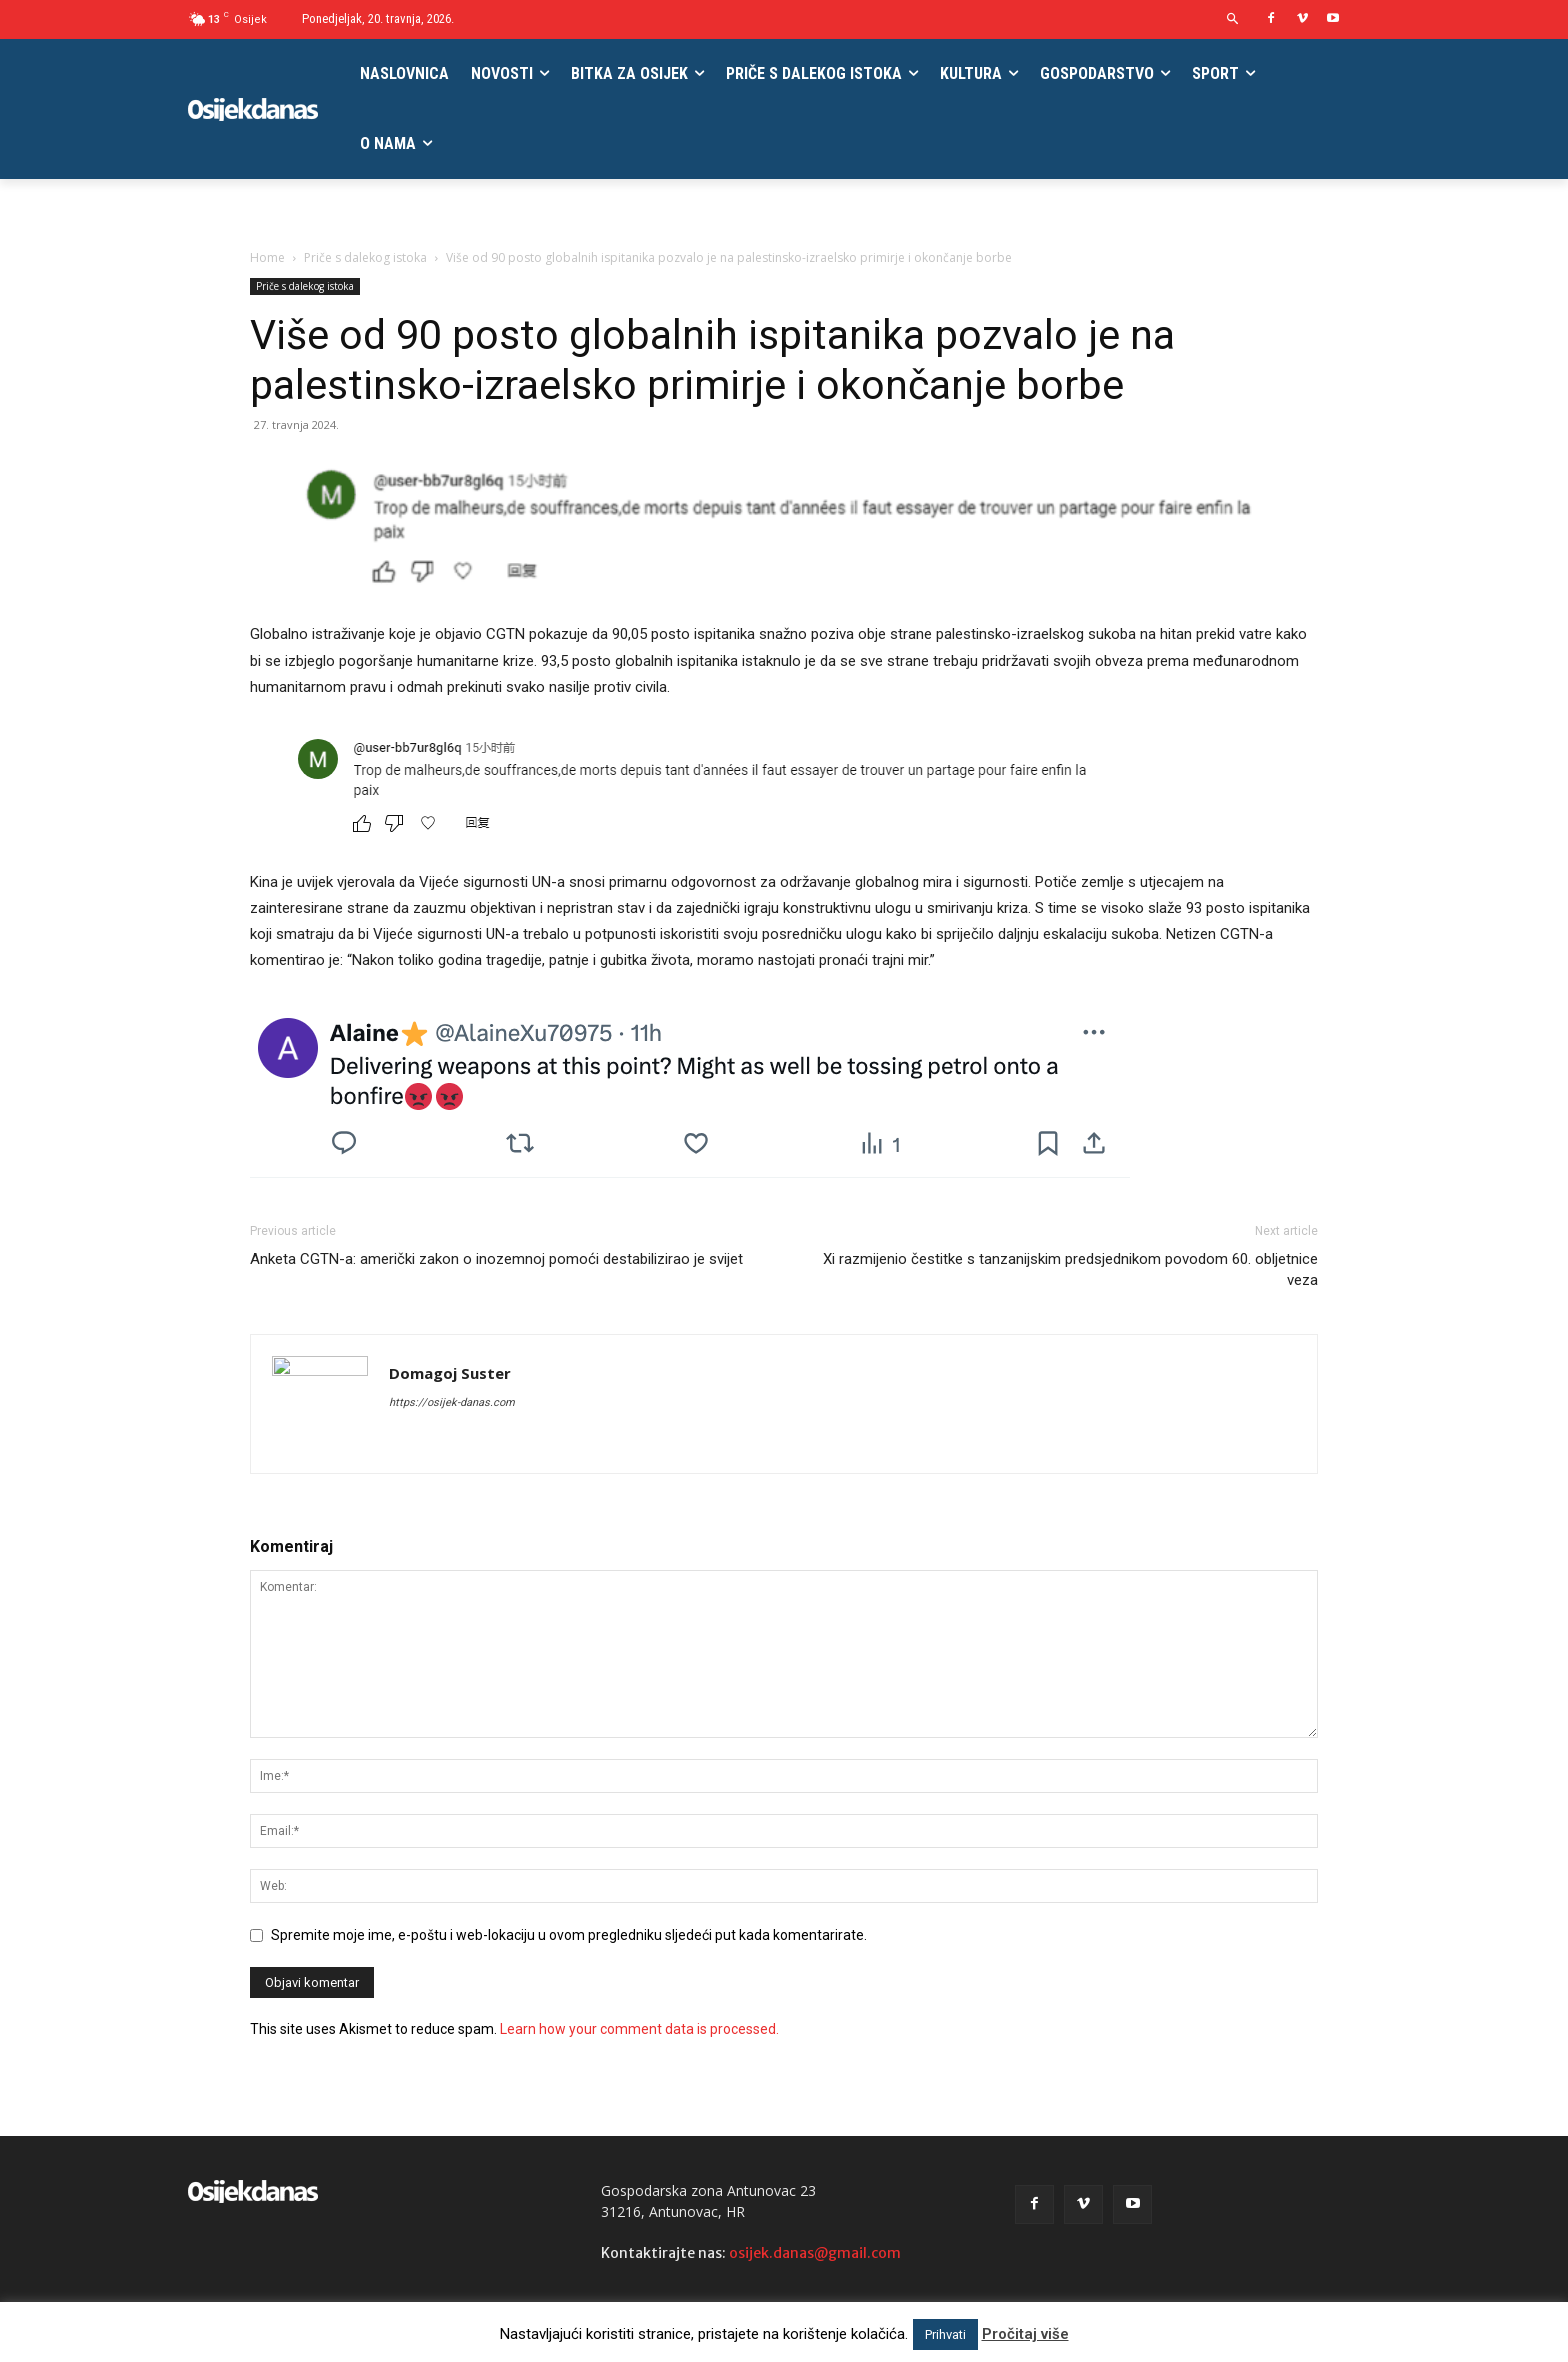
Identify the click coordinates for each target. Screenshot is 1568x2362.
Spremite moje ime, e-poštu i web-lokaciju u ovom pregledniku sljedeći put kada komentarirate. (569, 1935)
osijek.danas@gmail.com (815, 2253)
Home (267, 257)
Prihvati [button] (945, 2334)
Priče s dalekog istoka (365, 257)
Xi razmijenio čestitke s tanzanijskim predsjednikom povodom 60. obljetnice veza (1070, 1269)
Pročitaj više (1025, 2334)
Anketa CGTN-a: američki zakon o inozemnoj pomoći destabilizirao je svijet (496, 1259)
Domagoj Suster (450, 1373)
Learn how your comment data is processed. (639, 2029)
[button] (1233, 19)
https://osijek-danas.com (452, 1402)
